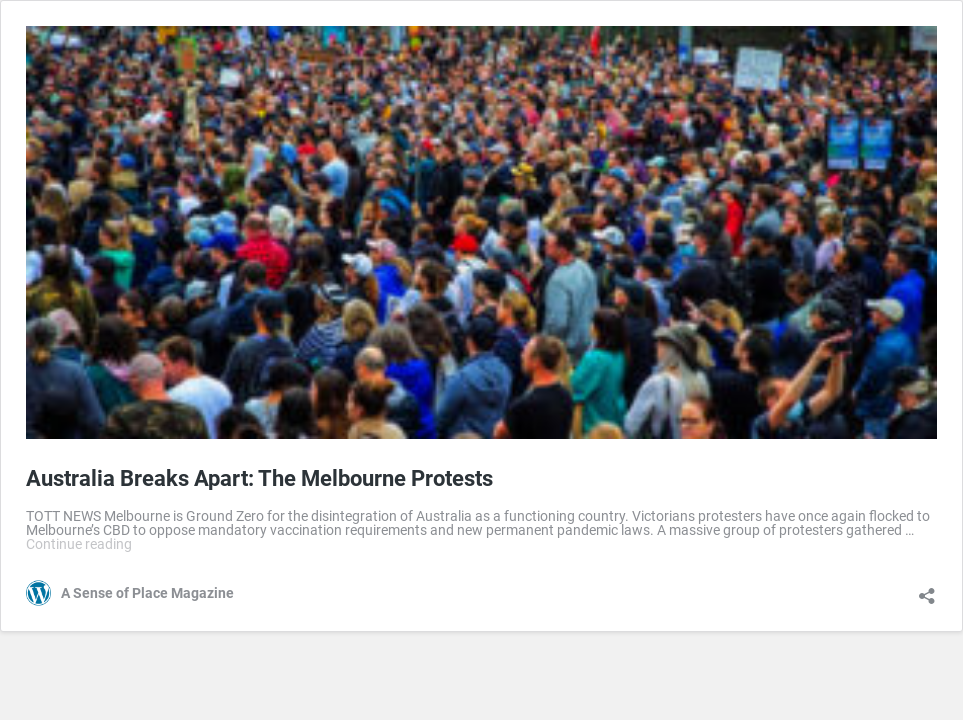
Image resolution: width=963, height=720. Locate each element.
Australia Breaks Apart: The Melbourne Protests (259, 478)
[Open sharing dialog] (927, 589)
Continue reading (79, 544)
